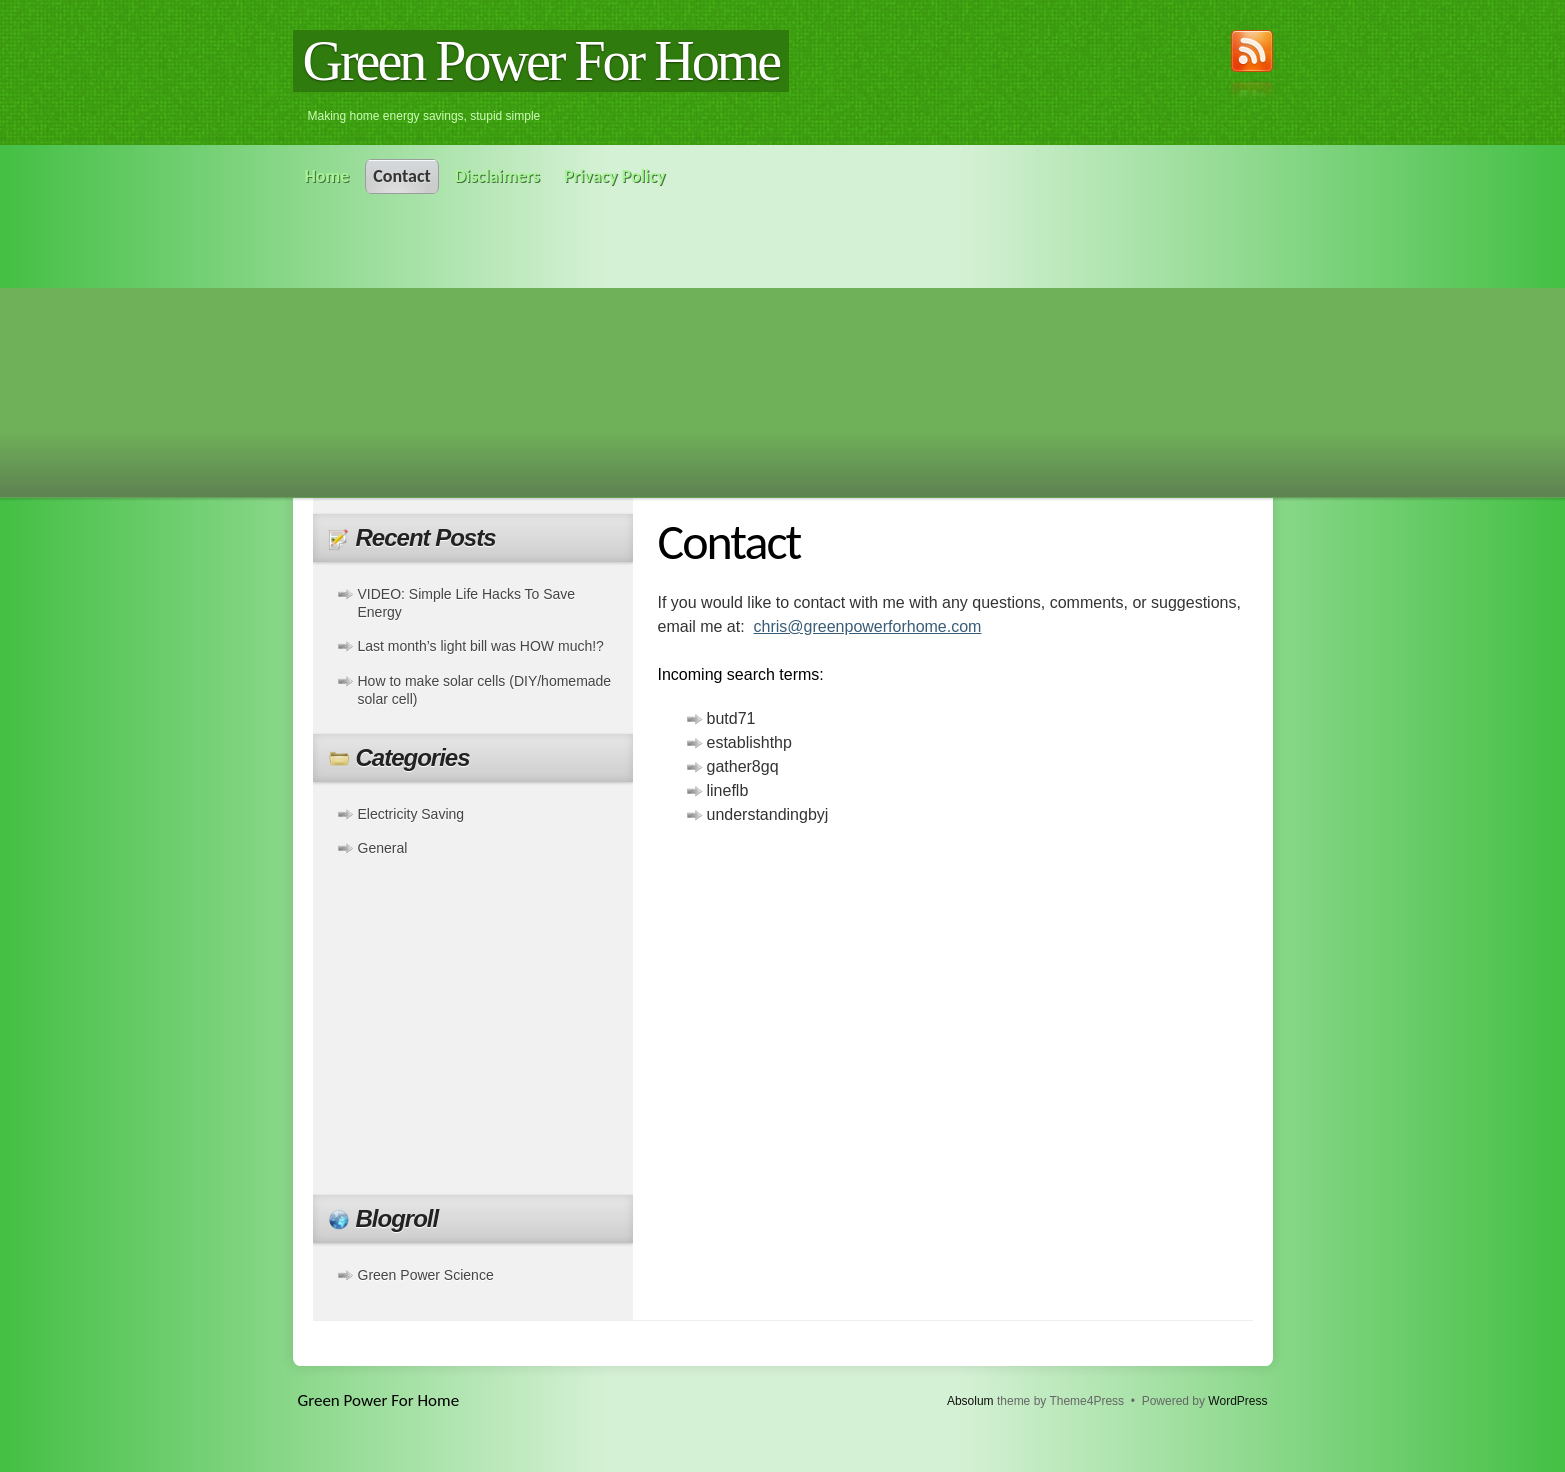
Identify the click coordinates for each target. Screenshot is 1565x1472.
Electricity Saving (411, 814)
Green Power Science (426, 1275)
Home (327, 176)
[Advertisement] (783, 343)
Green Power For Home (541, 61)
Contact (401, 176)
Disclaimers (497, 176)
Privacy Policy (615, 176)
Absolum (970, 1401)
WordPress (1237, 1401)
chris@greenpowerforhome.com (868, 626)
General (383, 848)
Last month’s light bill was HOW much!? (481, 646)
